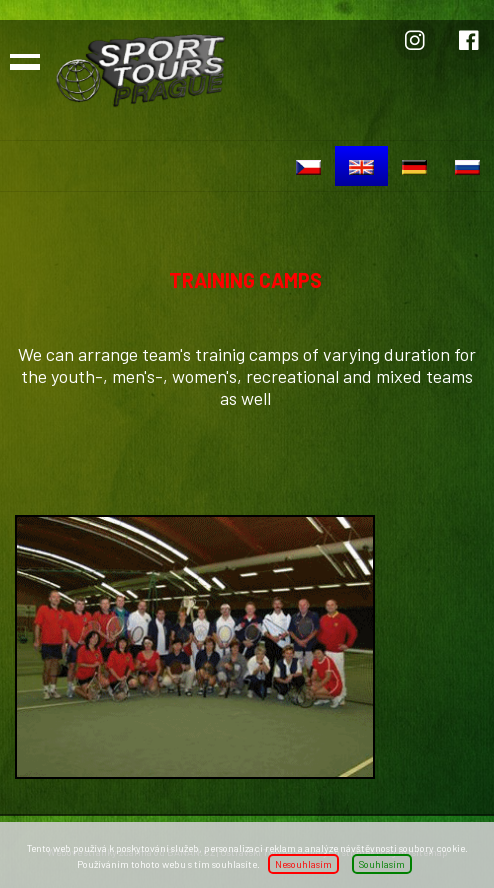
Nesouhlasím (303, 864)
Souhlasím (382, 864)
